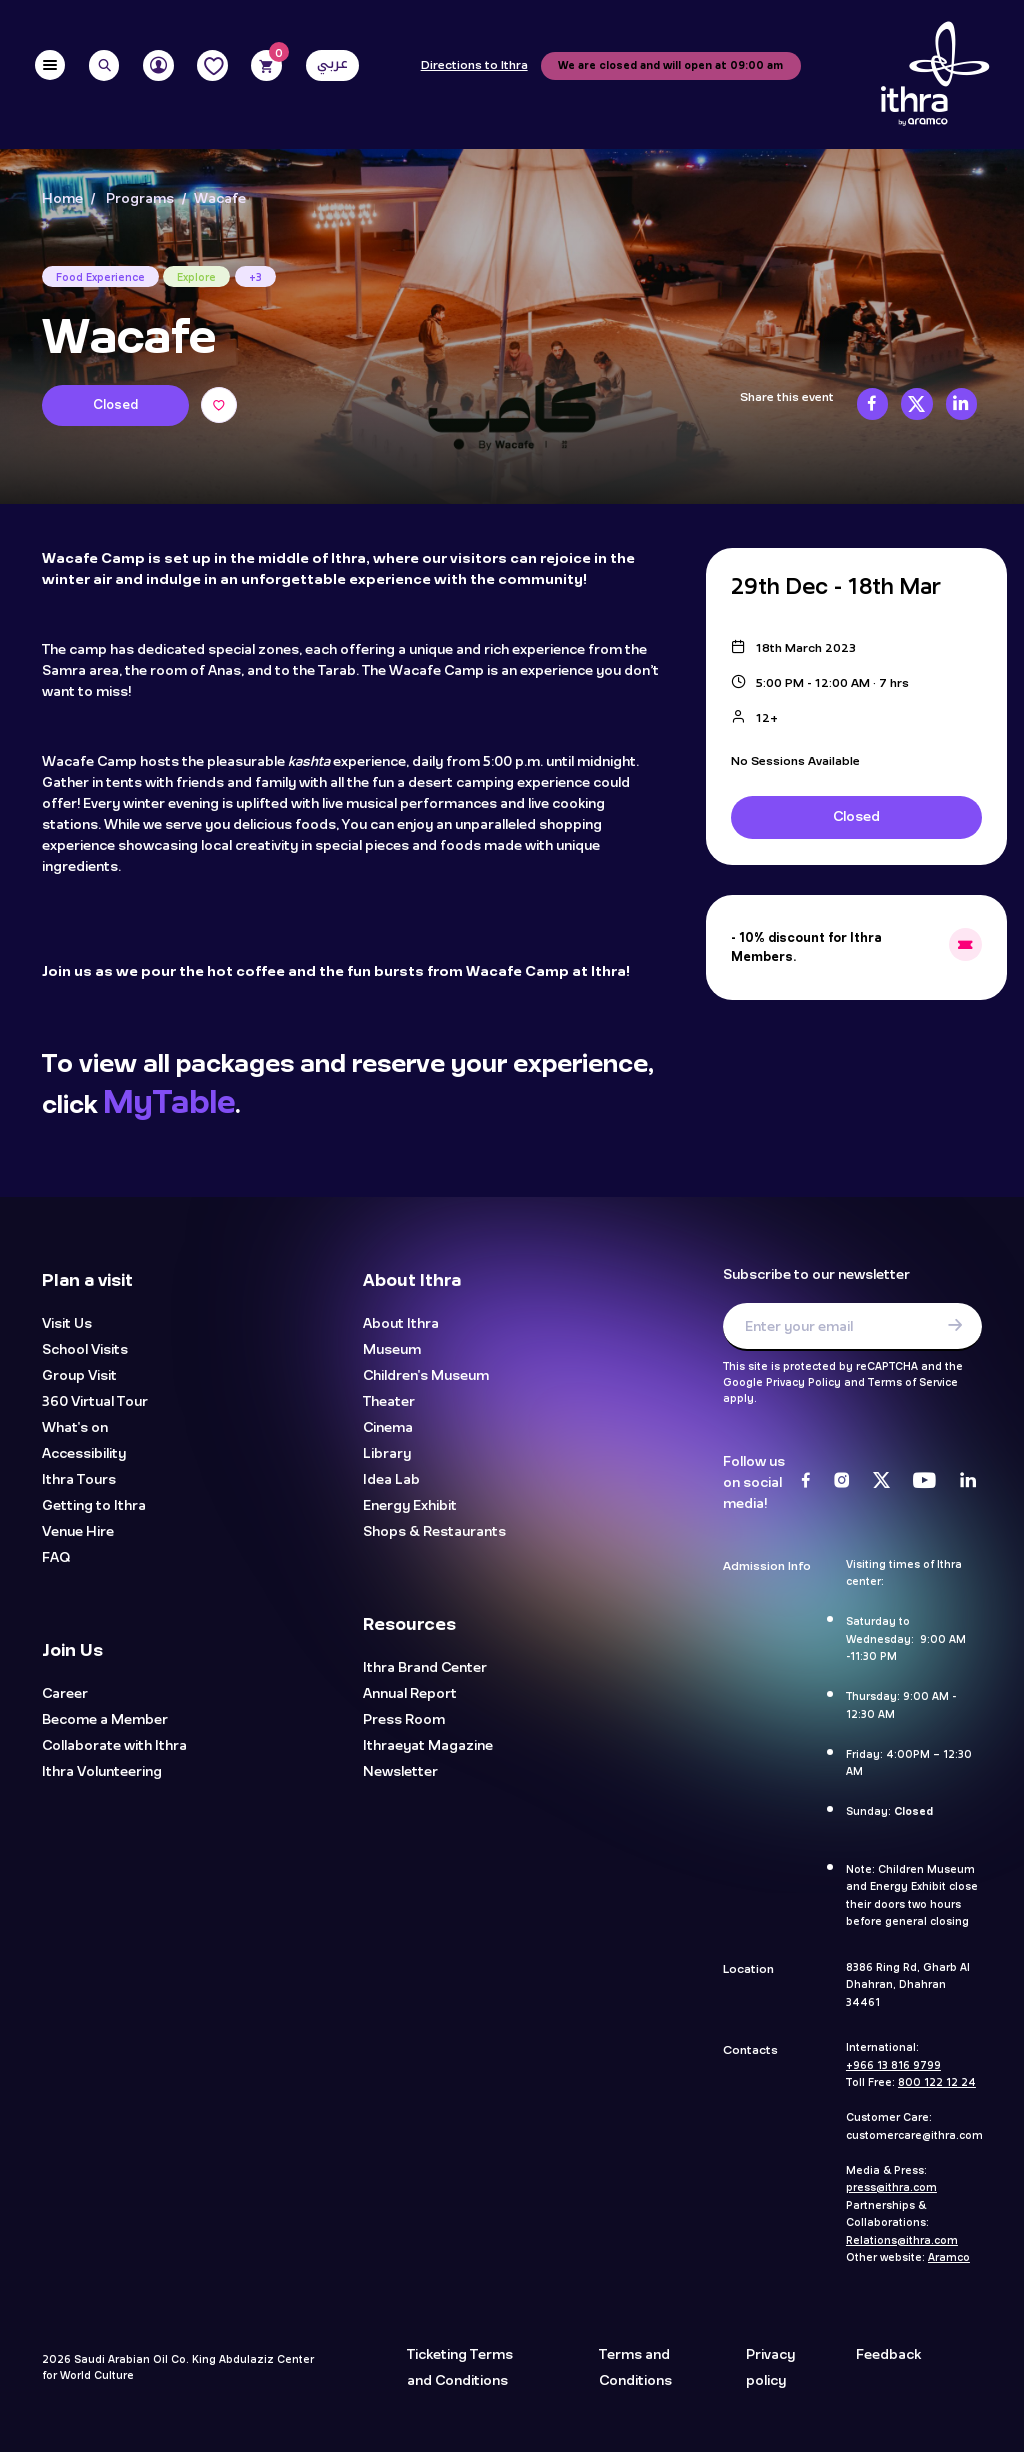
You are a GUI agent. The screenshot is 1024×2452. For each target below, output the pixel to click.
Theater (389, 1402)
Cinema (388, 1428)
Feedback (888, 2355)
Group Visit (79, 1376)
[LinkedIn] (968, 1482)
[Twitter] (881, 1482)
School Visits (85, 1350)
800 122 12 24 (937, 2083)
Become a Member (105, 1720)
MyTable (169, 1103)
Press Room (404, 1720)
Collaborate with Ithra (114, 1746)
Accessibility (84, 1454)
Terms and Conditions (635, 2368)
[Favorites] (212, 65)
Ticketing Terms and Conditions (460, 2368)
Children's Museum (426, 1376)
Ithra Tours (79, 1480)
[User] (158, 65)
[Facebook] (806, 1482)
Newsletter (400, 1772)
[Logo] (935, 74)
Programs (140, 199)
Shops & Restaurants (434, 1532)
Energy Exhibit (410, 1506)
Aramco (949, 2258)
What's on (75, 1428)
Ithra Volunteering (102, 1772)
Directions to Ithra (474, 66)
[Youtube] (925, 1482)
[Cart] (266, 65)
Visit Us (67, 1324)
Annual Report (410, 1694)
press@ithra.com (891, 2188)
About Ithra (401, 1324)
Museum (392, 1350)
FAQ (56, 1558)
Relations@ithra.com (902, 2241)
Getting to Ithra (94, 1506)
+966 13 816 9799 (893, 2066)
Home (62, 199)
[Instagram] (842, 1482)
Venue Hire (78, 1532)
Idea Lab (391, 1480)
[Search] (104, 65)
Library (387, 1454)
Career (65, 1694)
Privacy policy (770, 2368)
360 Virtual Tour (95, 1402)
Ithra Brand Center (425, 1668)
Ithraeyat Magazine (428, 1746)
